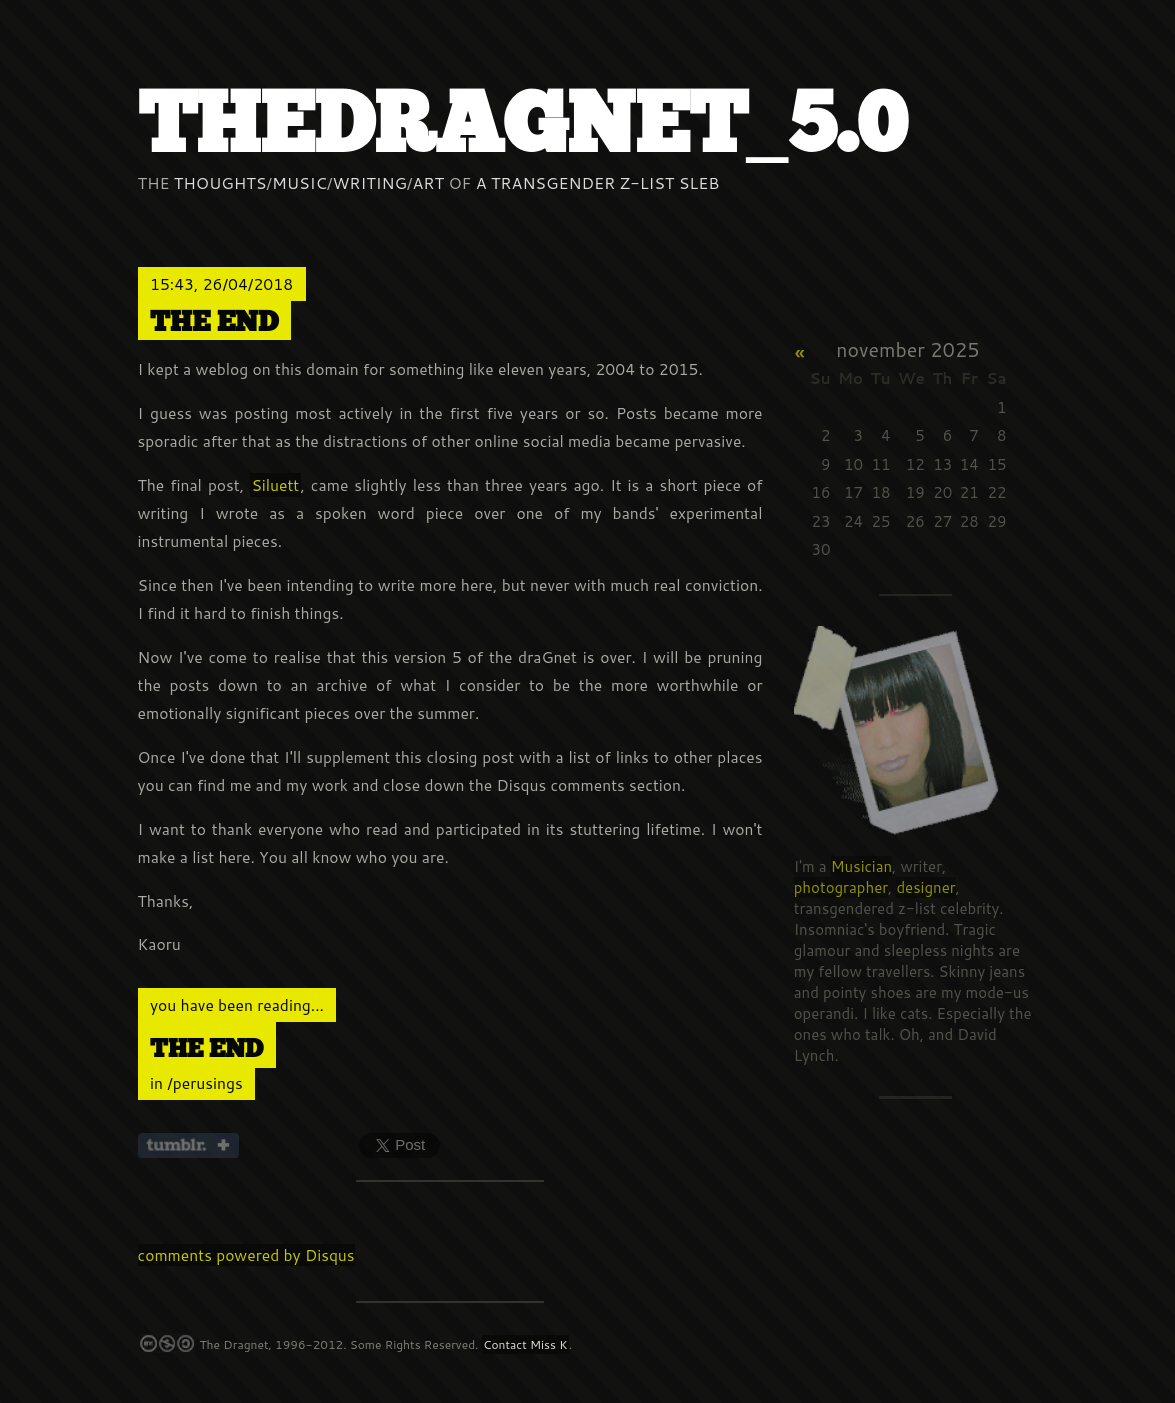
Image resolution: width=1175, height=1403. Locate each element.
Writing (369, 182)
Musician (861, 866)
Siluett (275, 485)
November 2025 (907, 349)
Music (299, 182)
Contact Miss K (525, 1344)
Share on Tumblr (188, 1145)
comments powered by (246, 1255)
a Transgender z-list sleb (598, 182)
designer (925, 887)
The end (214, 322)
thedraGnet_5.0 (522, 127)
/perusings (204, 1083)
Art (429, 182)
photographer (841, 887)
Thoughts (220, 182)
